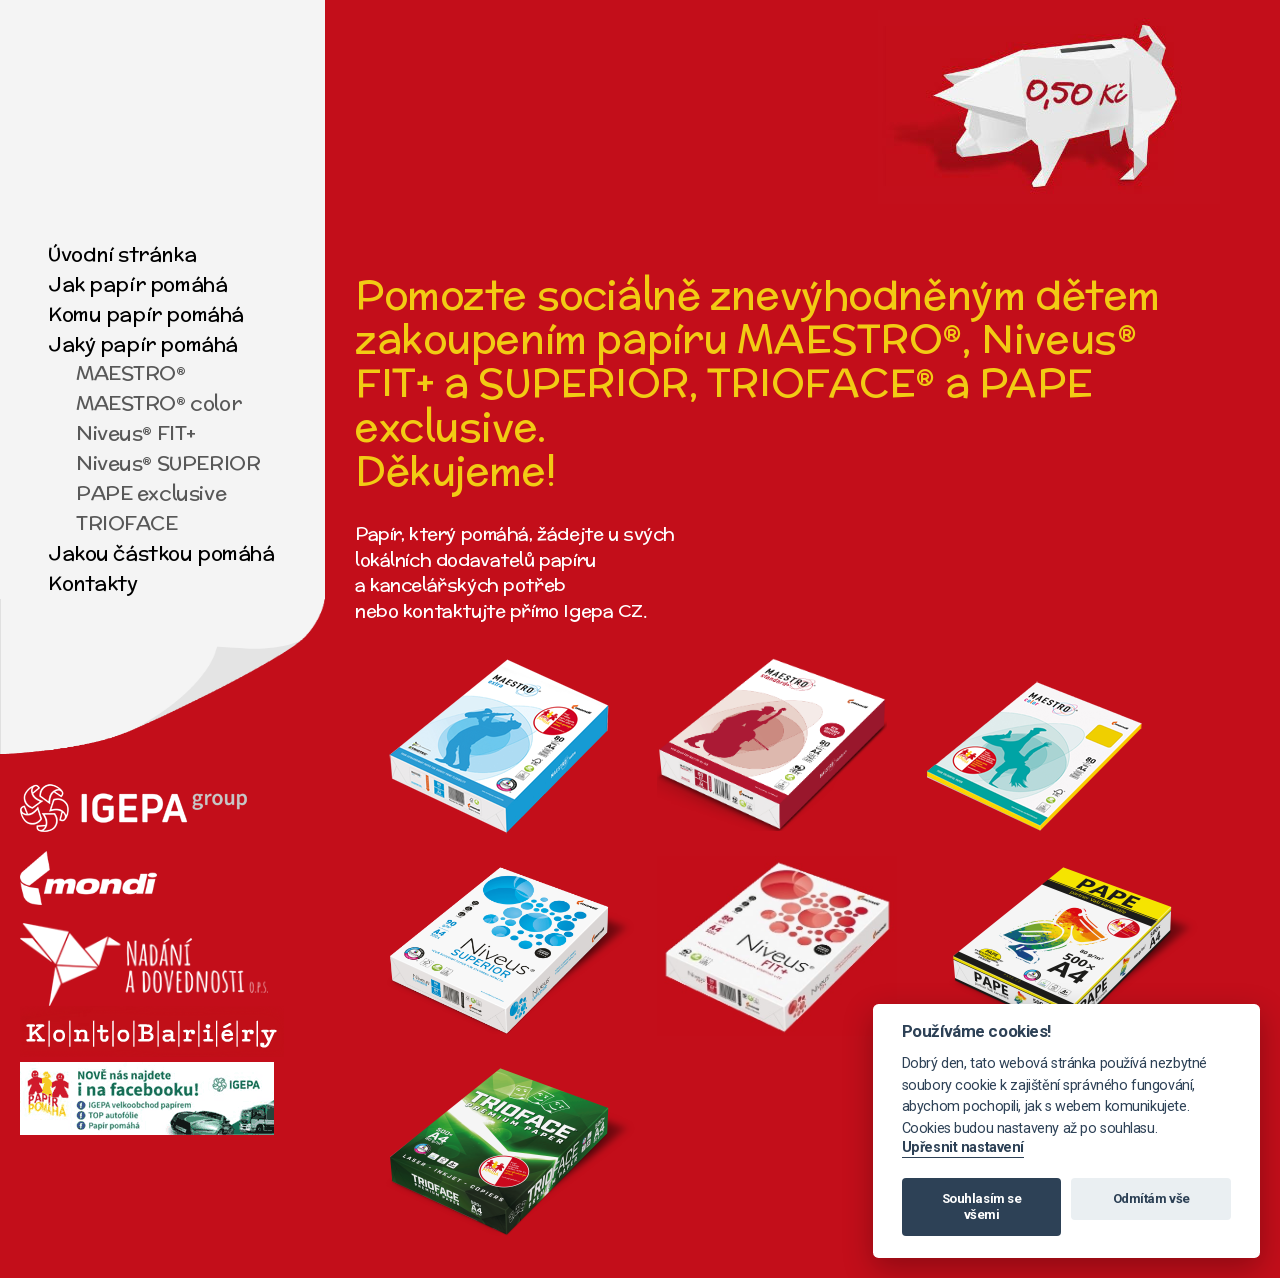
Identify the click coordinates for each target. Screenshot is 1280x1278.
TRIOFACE (127, 522)
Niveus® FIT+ (136, 432)
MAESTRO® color (158, 402)
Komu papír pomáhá (146, 313)
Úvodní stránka (122, 253)
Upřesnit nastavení (963, 1147)
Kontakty (93, 582)
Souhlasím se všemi (982, 1206)
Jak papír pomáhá (137, 283)
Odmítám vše (1151, 1198)
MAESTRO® (131, 372)
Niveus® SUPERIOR (168, 462)
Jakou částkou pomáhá (161, 552)
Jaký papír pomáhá (143, 343)
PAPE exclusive (151, 492)
